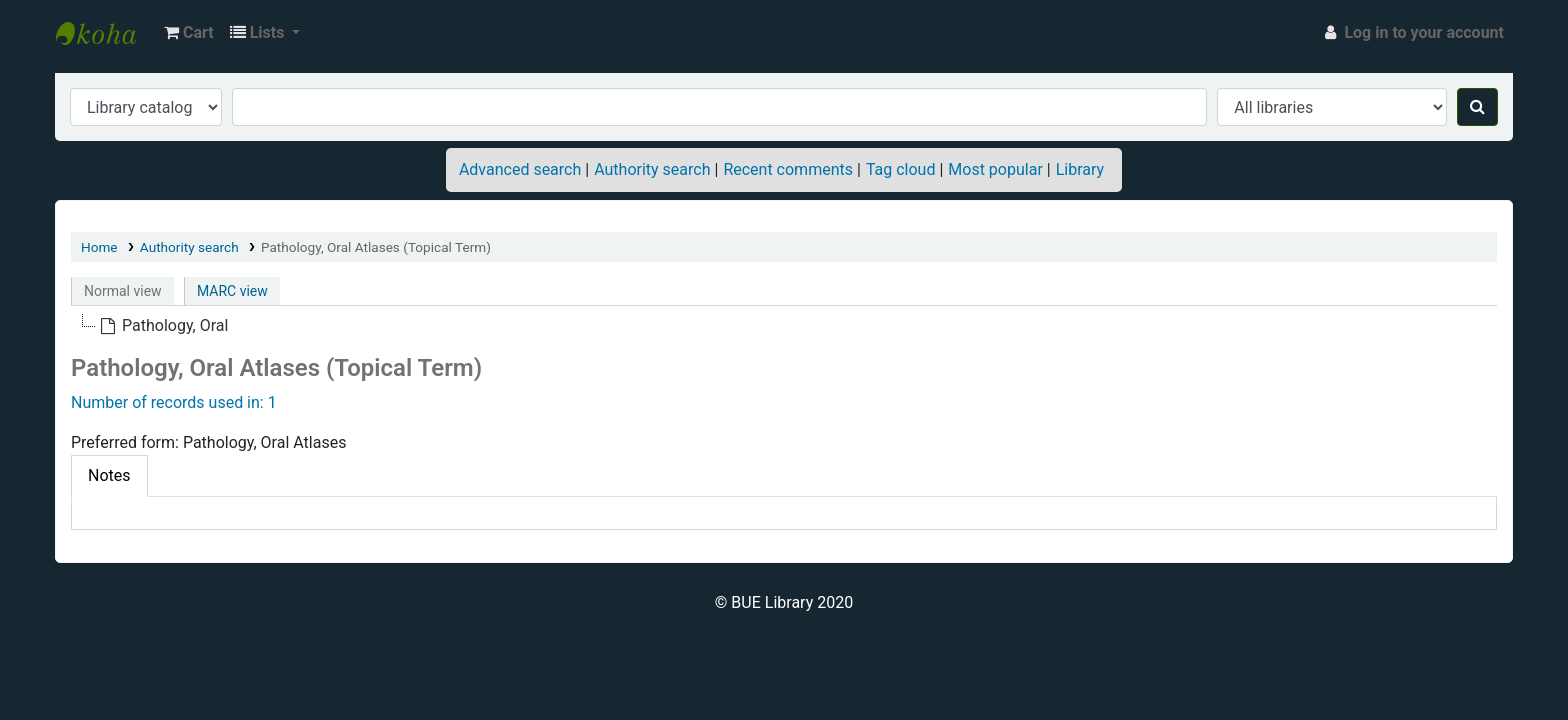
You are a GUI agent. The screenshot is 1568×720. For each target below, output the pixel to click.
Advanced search (520, 169)
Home (99, 247)
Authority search (652, 169)
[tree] (784, 326)
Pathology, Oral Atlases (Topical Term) (376, 247)
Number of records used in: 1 (174, 402)
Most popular (995, 169)
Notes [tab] (109, 475)
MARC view (232, 291)
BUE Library (106, 33)
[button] (189, 33)
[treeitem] (163, 326)
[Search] (1477, 107)
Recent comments (788, 169)
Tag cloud (901, 169)
